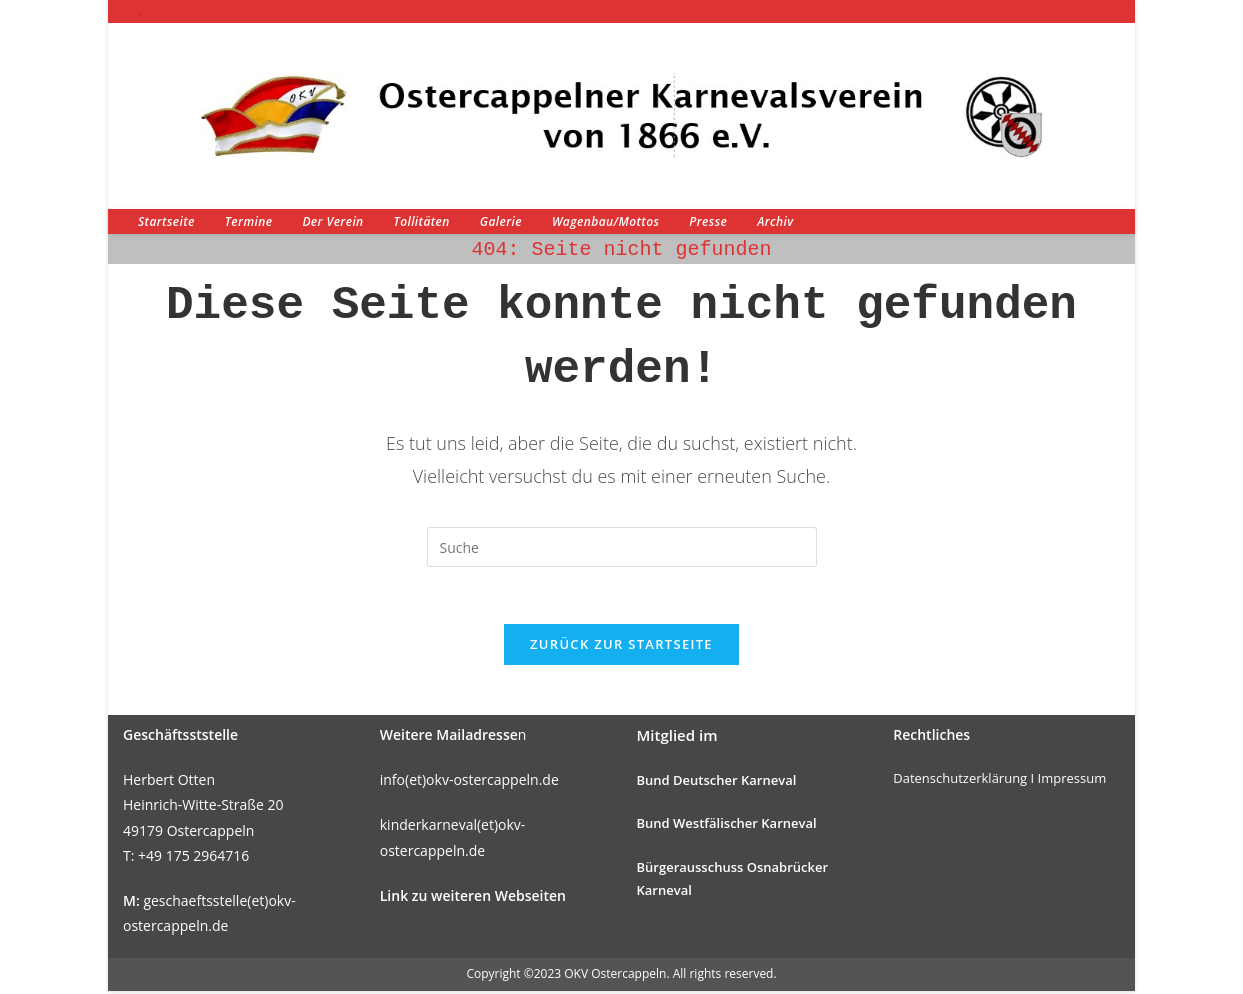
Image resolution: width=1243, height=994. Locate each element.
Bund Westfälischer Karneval (727, 827)
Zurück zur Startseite (621, 647)
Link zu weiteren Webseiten (473, 898)
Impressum (1072, 781)
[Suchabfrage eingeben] (622, 547)
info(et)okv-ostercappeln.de (469, 782)
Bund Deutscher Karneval (717, 783)
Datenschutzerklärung (960, 781)
